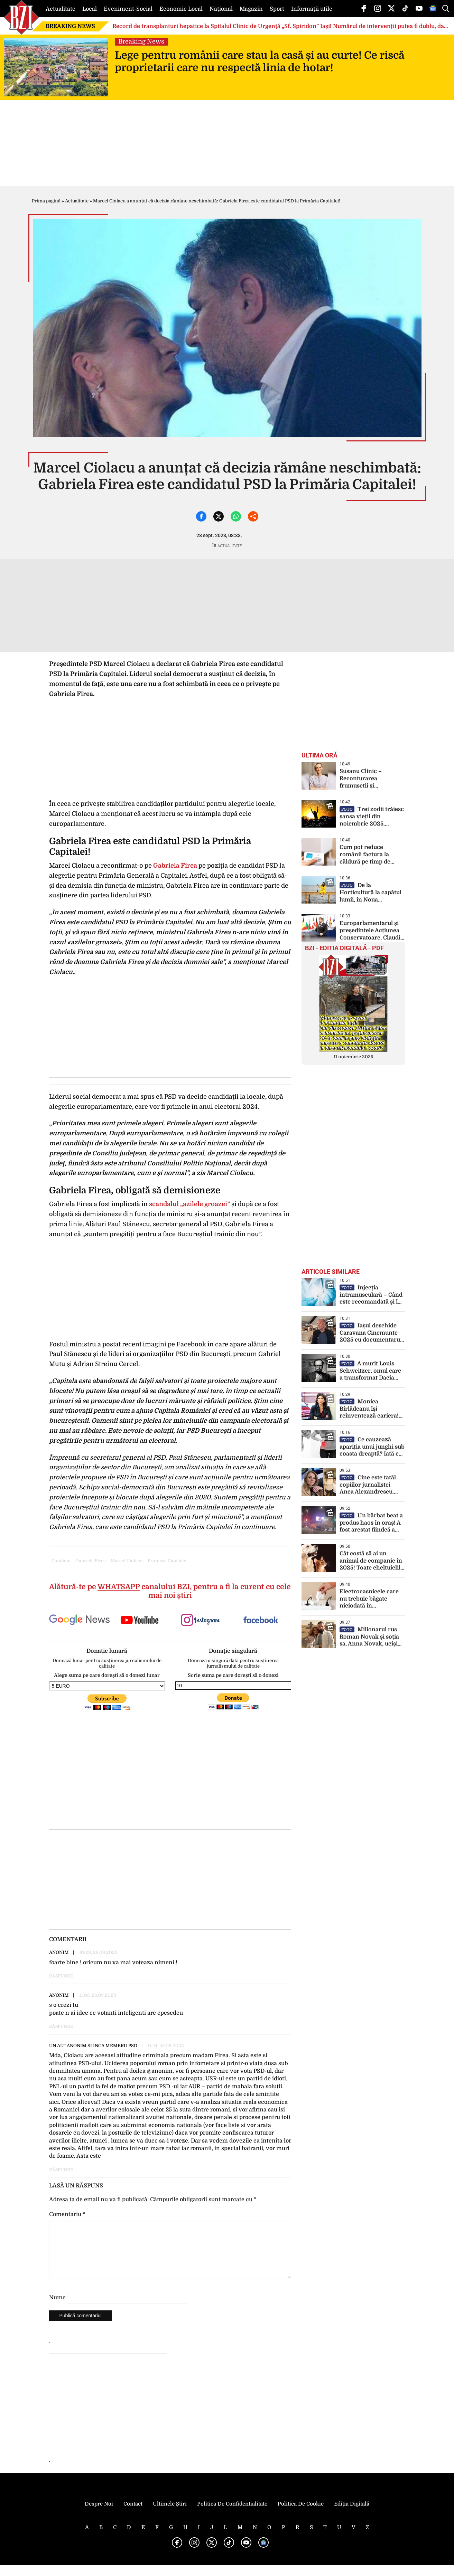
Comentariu (67, 2214)
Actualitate (60, 9)
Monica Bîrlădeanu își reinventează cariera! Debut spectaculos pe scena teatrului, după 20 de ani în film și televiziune (372, 1409)
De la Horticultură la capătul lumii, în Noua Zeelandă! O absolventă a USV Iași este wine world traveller (372, 892)
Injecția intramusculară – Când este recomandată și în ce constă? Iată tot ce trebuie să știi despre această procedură (371, 1295)
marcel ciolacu (127, 1560)
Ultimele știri (170, 2515)
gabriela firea (90, 1560)
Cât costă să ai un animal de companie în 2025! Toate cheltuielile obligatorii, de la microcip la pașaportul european (372, 1561)
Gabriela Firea (175, 865)
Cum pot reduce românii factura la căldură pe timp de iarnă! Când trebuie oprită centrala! (366, 854)
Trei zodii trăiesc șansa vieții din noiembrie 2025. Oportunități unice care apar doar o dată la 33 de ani (372, 816)
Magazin (251, 9)
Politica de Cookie (301, 2515)
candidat (61, 1560)
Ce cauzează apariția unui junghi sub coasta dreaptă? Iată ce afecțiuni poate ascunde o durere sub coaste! (372, 1447)
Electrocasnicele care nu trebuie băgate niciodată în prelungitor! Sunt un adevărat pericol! (369, 1599)
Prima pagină (46, 200)
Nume (57, 2309)
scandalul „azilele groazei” (189, 1204)
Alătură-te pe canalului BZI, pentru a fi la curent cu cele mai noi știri (170, 1591)
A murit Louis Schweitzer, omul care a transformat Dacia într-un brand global (370, 1371)
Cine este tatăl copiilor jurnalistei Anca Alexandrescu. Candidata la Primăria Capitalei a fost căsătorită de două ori (369, 1485)
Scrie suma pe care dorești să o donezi (233, 1675)
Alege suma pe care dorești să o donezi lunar (107, 1675)
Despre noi (99, 2515)
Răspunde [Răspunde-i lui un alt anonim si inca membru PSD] (61, 2169)
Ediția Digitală (351, 2515)
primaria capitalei (167, 1560)
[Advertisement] (170, 1774)
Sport (277, 9)
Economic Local (181, 9)
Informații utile (311, 9)
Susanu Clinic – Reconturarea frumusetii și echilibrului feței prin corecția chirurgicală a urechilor (370, 778)
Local (89, 9)
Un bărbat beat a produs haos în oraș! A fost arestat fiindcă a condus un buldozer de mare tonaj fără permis (371, 1523)
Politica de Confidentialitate (232, 2515)
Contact (132, 2515)
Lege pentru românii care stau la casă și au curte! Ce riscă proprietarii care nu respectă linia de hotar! (259, 61)
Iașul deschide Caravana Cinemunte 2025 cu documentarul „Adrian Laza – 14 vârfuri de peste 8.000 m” (371, 1333)
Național (221, 9)
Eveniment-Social (128, 9)
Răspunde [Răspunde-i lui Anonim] (61, 1976)
